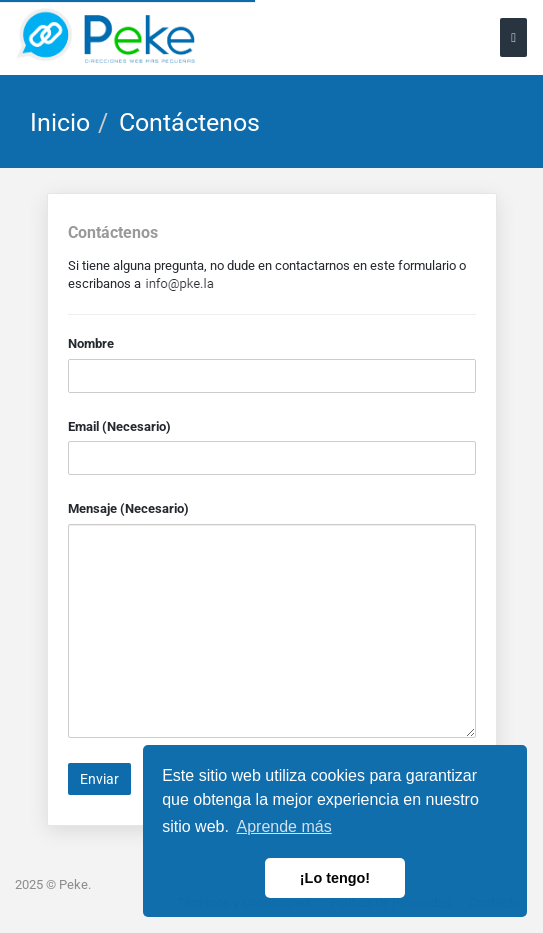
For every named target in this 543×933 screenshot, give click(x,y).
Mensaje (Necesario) (128, 508)
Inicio (60, 122)
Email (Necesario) (119, 426)
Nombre (91, 343)
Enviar (99, 779)
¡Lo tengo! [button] (335, 878)
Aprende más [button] (284, 826)
